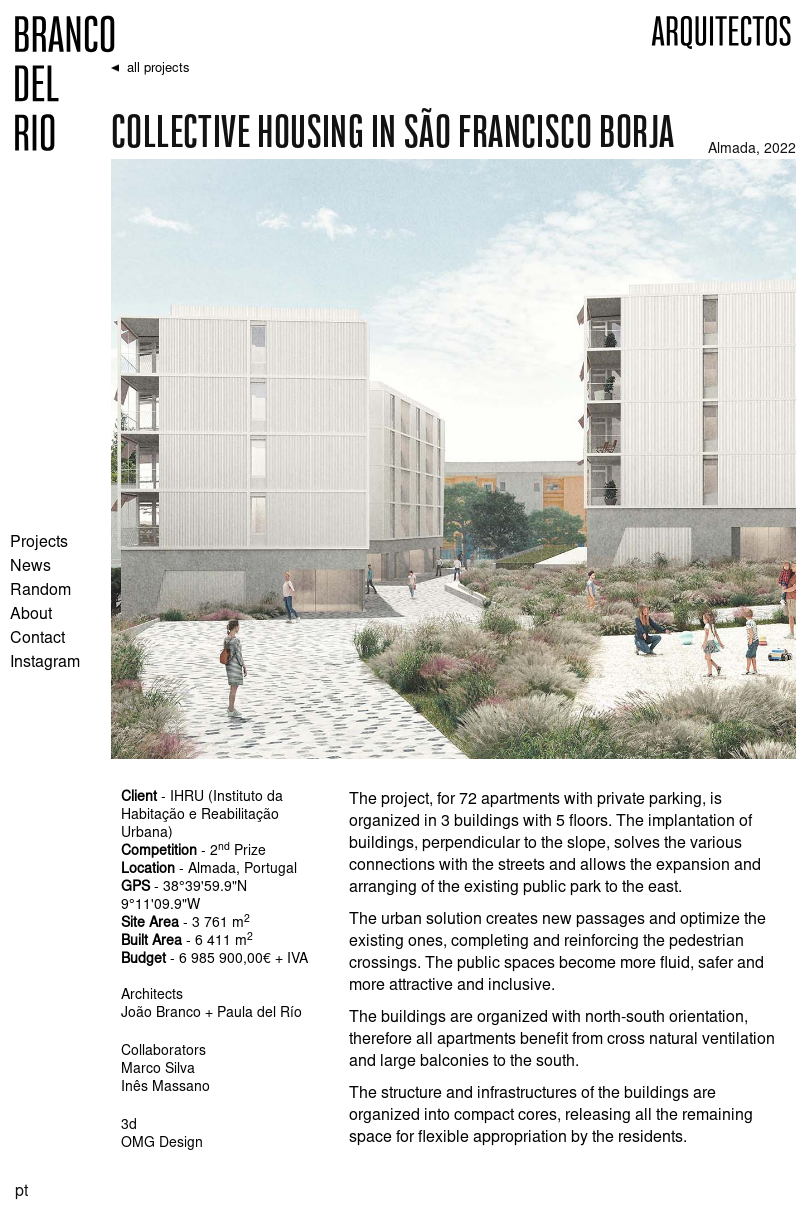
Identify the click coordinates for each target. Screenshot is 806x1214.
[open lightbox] (453, 459)
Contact (37, 639)
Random (40, 591)
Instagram (45, 663)
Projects (39, 543)
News (30, 567)
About (31, 615)
